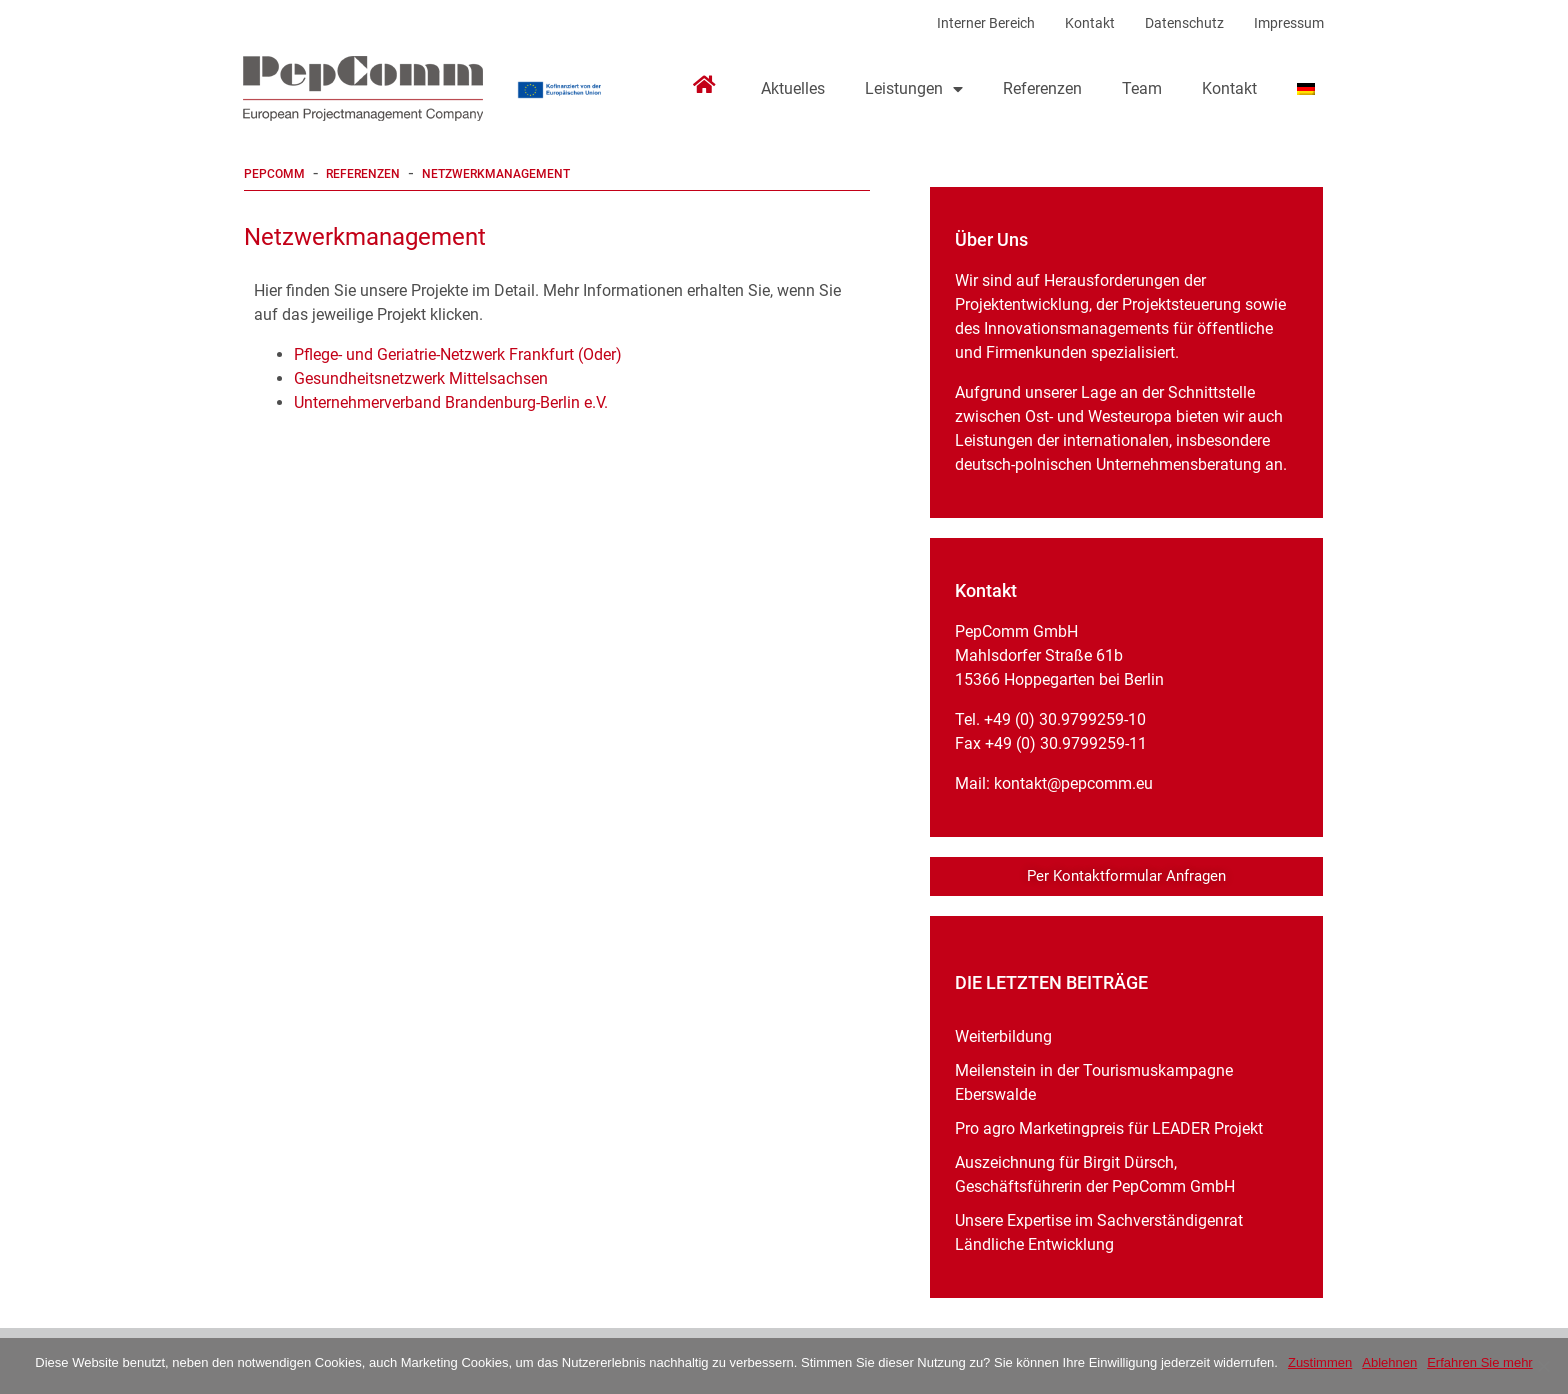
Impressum (1289, 23)
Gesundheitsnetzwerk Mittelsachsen (421, 378)
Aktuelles (793, 88)
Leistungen (914, 89)
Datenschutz (1184, 23)
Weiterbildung (1003, 1036)
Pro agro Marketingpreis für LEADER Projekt (1109, 1128)
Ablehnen (1389, 1362)
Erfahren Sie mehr (1480, 1362)
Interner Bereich (986, 23)
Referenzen (1042, 88)
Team (1142, 88)
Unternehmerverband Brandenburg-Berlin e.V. (453, 402)
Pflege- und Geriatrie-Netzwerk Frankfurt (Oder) (460, 354)
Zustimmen (1320, 1362)
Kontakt (1090, 23)
